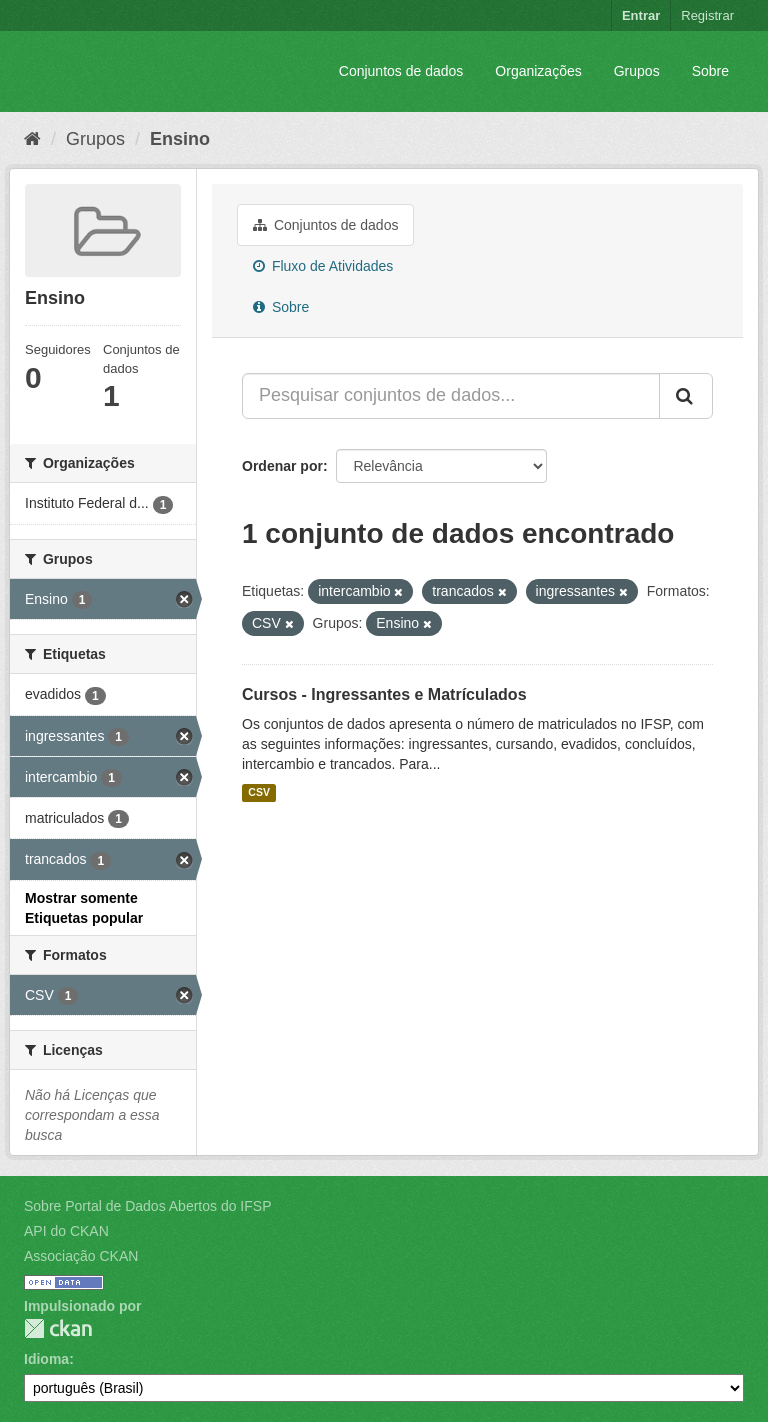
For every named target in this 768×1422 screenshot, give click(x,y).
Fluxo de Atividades (323, 266)
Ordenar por (282, 466)
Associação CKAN (81, 1256)
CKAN (58, 1328)
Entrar (641, 15)
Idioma (46, 1359)
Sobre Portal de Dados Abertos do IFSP (147, 1206)
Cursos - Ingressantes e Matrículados (384, 694)
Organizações (538, 71)
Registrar (707, 15)
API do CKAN (66, 1231)
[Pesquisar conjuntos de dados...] (451, 396)
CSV (259, 793)
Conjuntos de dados (401, 71)
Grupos (637, 71)
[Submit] (686, 396)
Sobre (710, 71)
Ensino (180, 139)
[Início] (32, 139)
